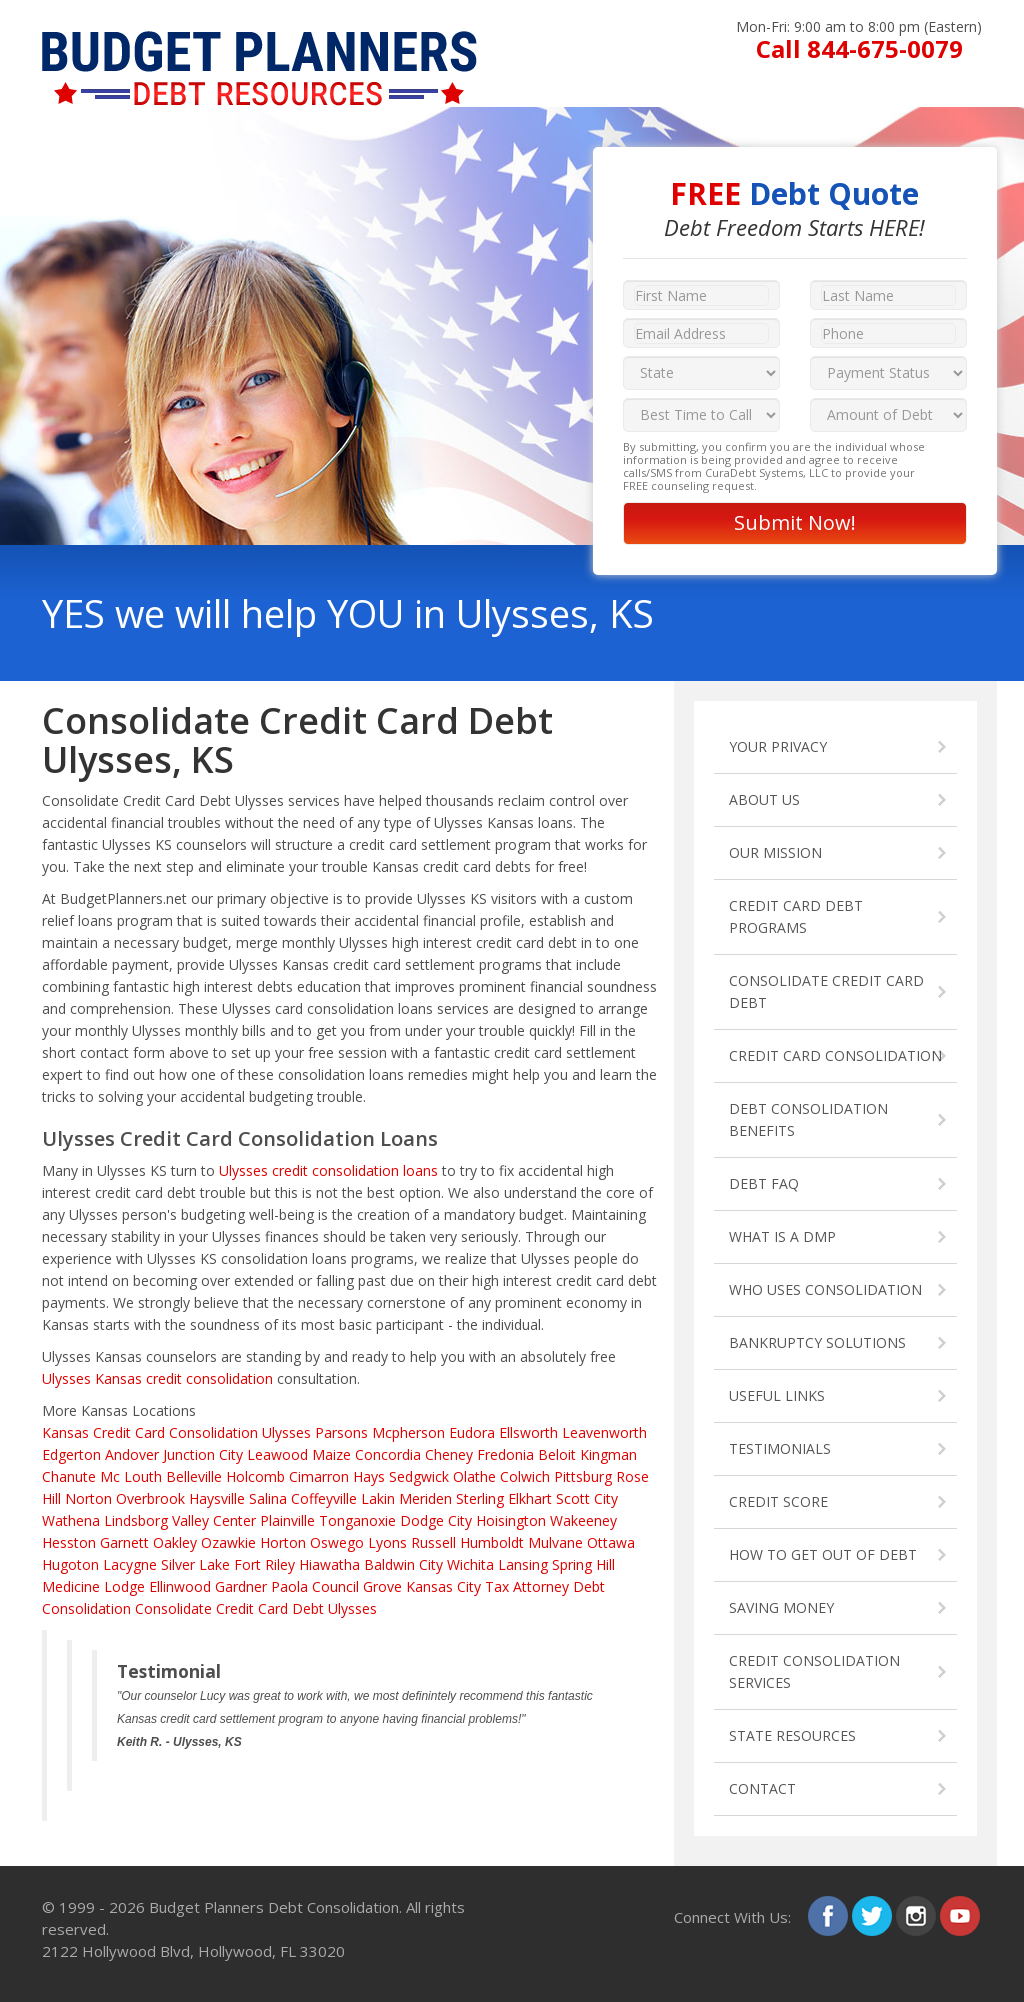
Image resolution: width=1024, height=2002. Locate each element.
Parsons (341, 1432)
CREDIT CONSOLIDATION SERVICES (814, 1671)
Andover (132, 1454)
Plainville (287, 1520)
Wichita (470, 1564)
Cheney (449, 1454)
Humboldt (492, 1542)
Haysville (217, 1498)
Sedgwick (419, 1476)
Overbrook (150, 1498)
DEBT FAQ (764, 1183)
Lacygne (130, 1564)
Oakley (175, 1542)
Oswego (337, 1542)
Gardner (241, 1586)
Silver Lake (195, 1564)
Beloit (557, 1454)
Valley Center (214, 1520)
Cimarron (319, 1476)
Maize (331, 1454)
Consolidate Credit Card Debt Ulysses (256, 1608)
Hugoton (70, 1564)
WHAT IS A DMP (782, 1236)
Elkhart (530, 1498)
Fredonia (505, 1454)
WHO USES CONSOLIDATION (825, 1289)
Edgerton (71, 1454)
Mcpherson (408, 1432)
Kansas (65, 1432)
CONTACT (762, 1788)
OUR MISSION (775, 852)
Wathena (71, 1520)
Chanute (69, 1476)
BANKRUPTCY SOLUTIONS (817, 1342)
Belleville (194, 1476)
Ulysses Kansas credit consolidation (157, 1378)
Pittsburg (583, 1476)
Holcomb (255, 1476)
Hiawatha (329, 1564)
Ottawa (611, 1542)
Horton (283, 1542)
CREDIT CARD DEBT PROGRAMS (796, 916)
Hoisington (511, 1520)
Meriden (425, 1498)
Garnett (124, 1542)
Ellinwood (180, 1586)
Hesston (69, 1542)
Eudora (472, 1432)
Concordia (388, 1454)
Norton (88, 1498)
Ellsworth (528, 1432)
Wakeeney (583, 1520)
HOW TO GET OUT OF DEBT (823, 1554)
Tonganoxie (357, 1520)
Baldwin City (403, 1564)
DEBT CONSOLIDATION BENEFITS (808, 1119)
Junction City (203, 1454)
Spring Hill (583, 1564)
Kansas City (443, 1586)
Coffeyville (324, 1498)
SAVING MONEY (781, 1607)
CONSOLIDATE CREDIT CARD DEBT (826, 991)
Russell (433, 1542)
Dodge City (436, 1520)
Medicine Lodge (93, 1586)
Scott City (587, 1498)
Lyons (387, 1542)
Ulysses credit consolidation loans (328, 1170)
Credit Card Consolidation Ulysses (202, 1432)
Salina (268, 1498)
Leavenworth (604, 1432)
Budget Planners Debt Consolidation (274, 1907)
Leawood (277, 1454)
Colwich (525, 1476)
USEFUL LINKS (777, 1395)
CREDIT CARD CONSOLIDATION (835, 1055)
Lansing (523, 1564)
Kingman (608, 1454)
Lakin (378, 1498)
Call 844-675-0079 (859, 48)
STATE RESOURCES (792, 1735)
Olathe (474, 1476)
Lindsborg (136, 1520)
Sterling (480, 1498)
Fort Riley (264, 1564)
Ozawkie (228, 1542)
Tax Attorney (527, 1586)
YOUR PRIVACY (778, 746)
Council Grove (357, 1586)
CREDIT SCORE (778, 1501)
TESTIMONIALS (780, 1448)
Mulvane (555, 1542)
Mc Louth (131, 1476)
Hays (369, 1476)
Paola (289, 1586)
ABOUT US (764, 799)
